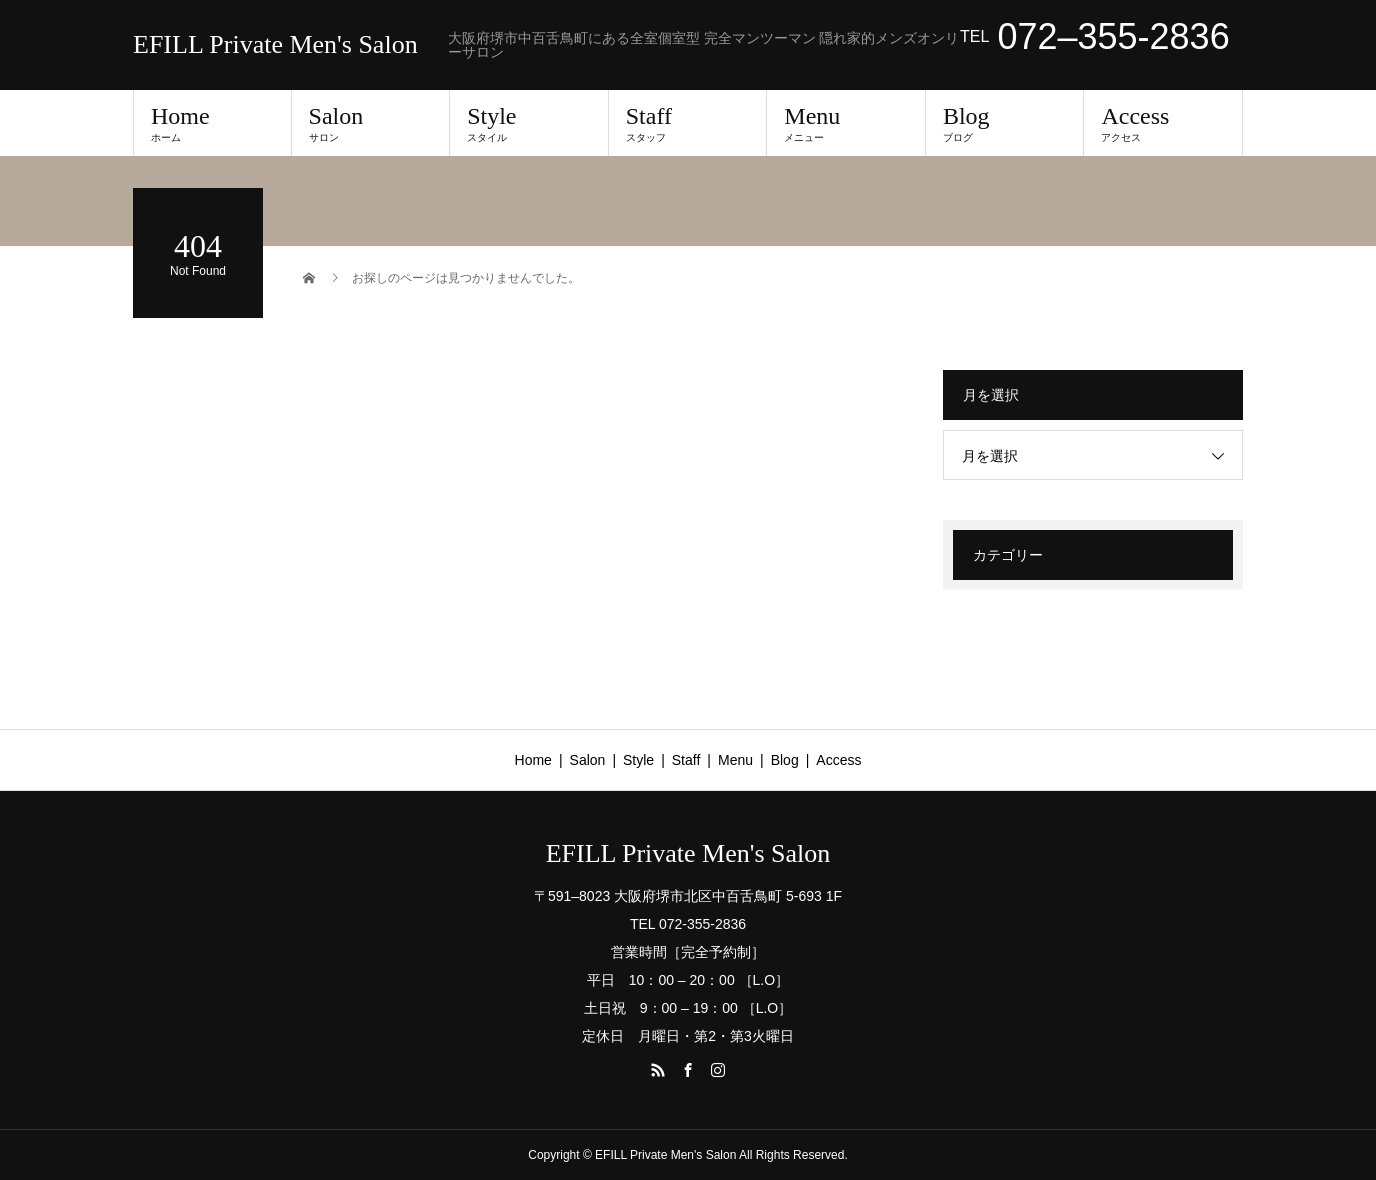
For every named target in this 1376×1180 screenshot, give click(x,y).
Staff (688, 123)
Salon (371, 123)
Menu (846, 123)
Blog (1005, 123)
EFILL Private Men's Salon (275, 45)
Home (212, 123)
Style (529, 123)
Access (1163, 123)
